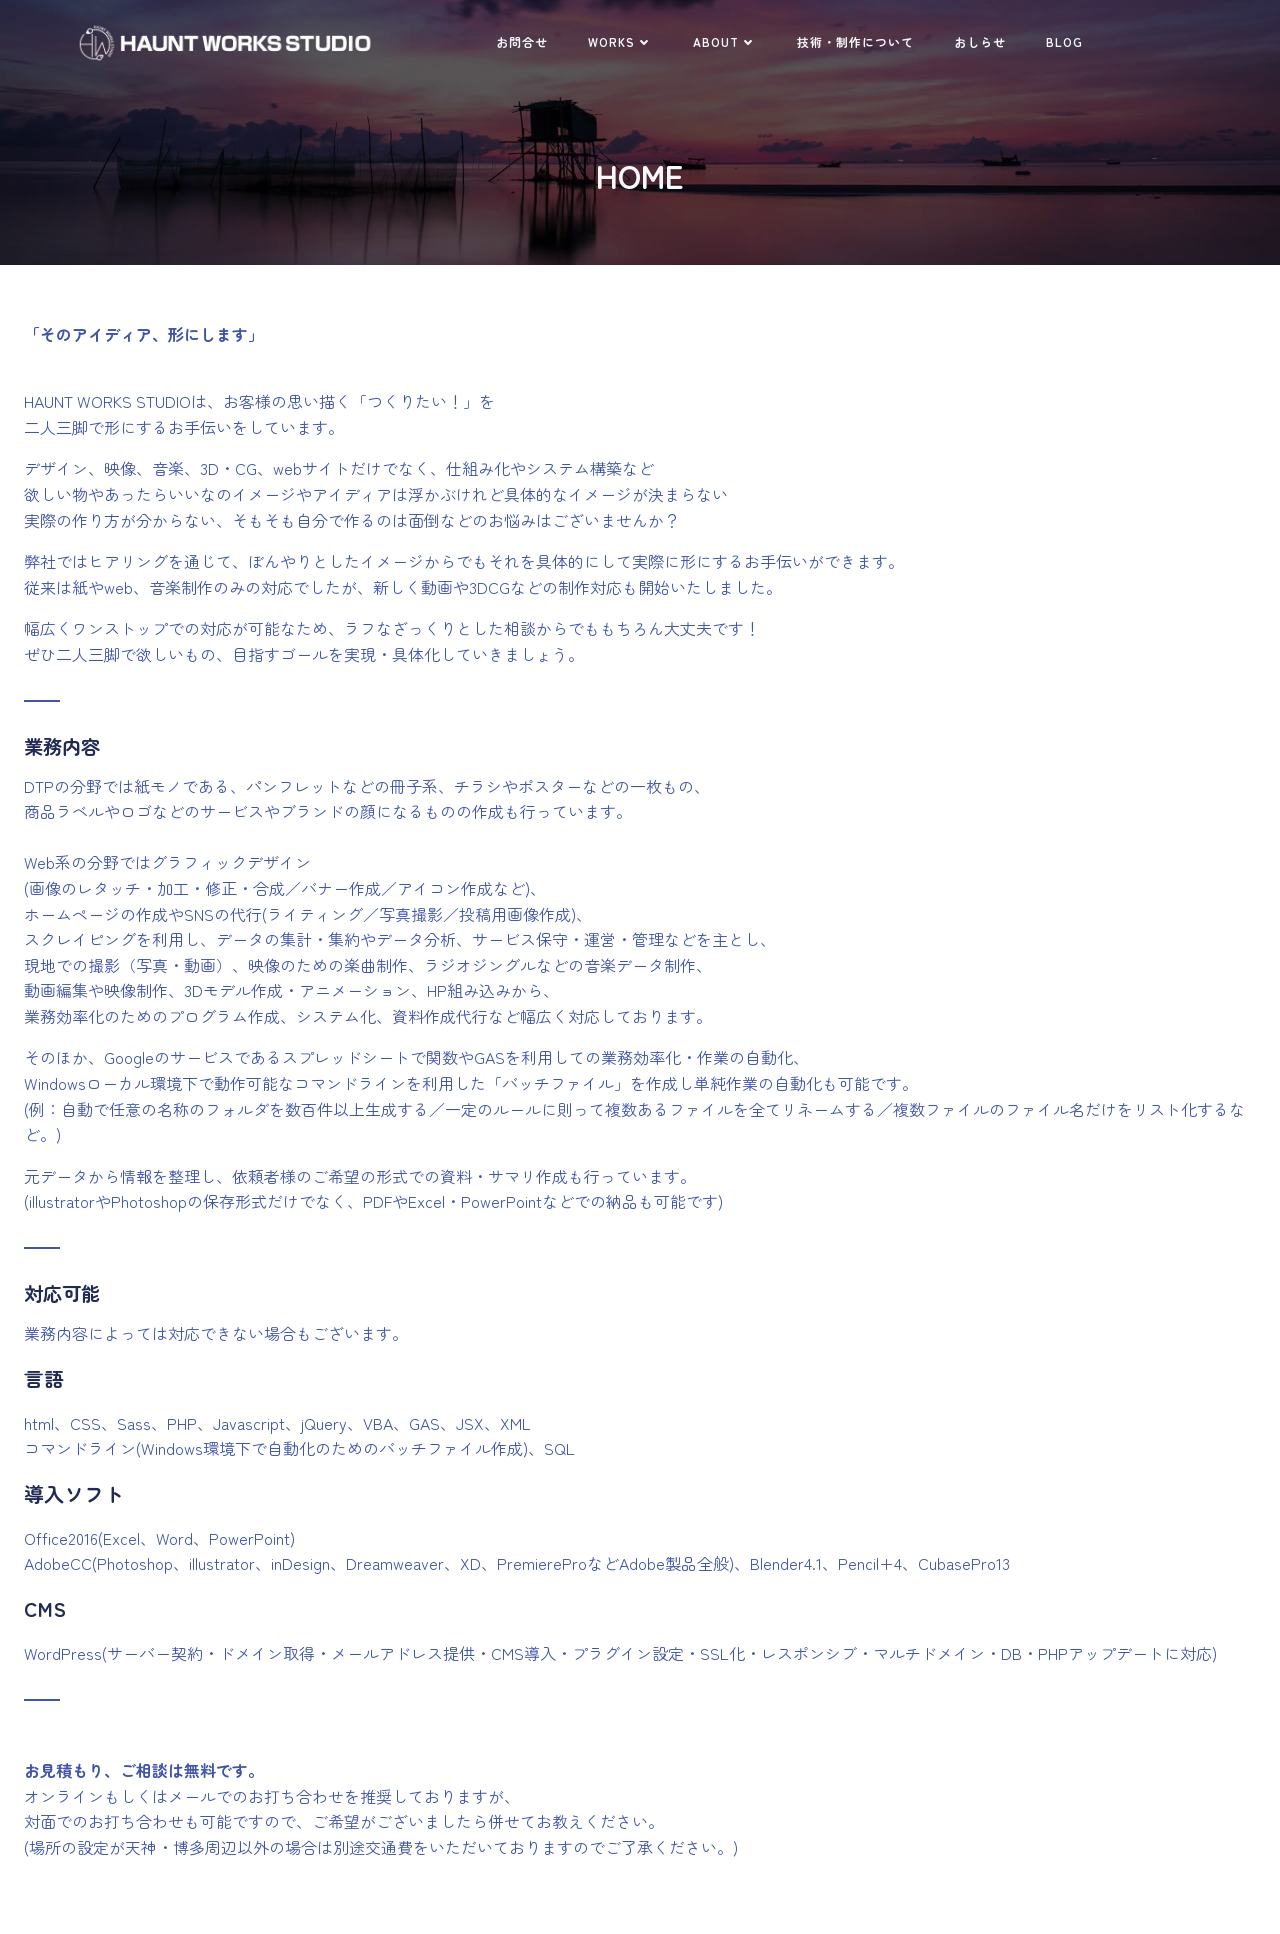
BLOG (1064, 41)
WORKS (620, 41)
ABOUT (725, 41)
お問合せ (522, 41)
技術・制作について (855, 41)
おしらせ (980, 41)
